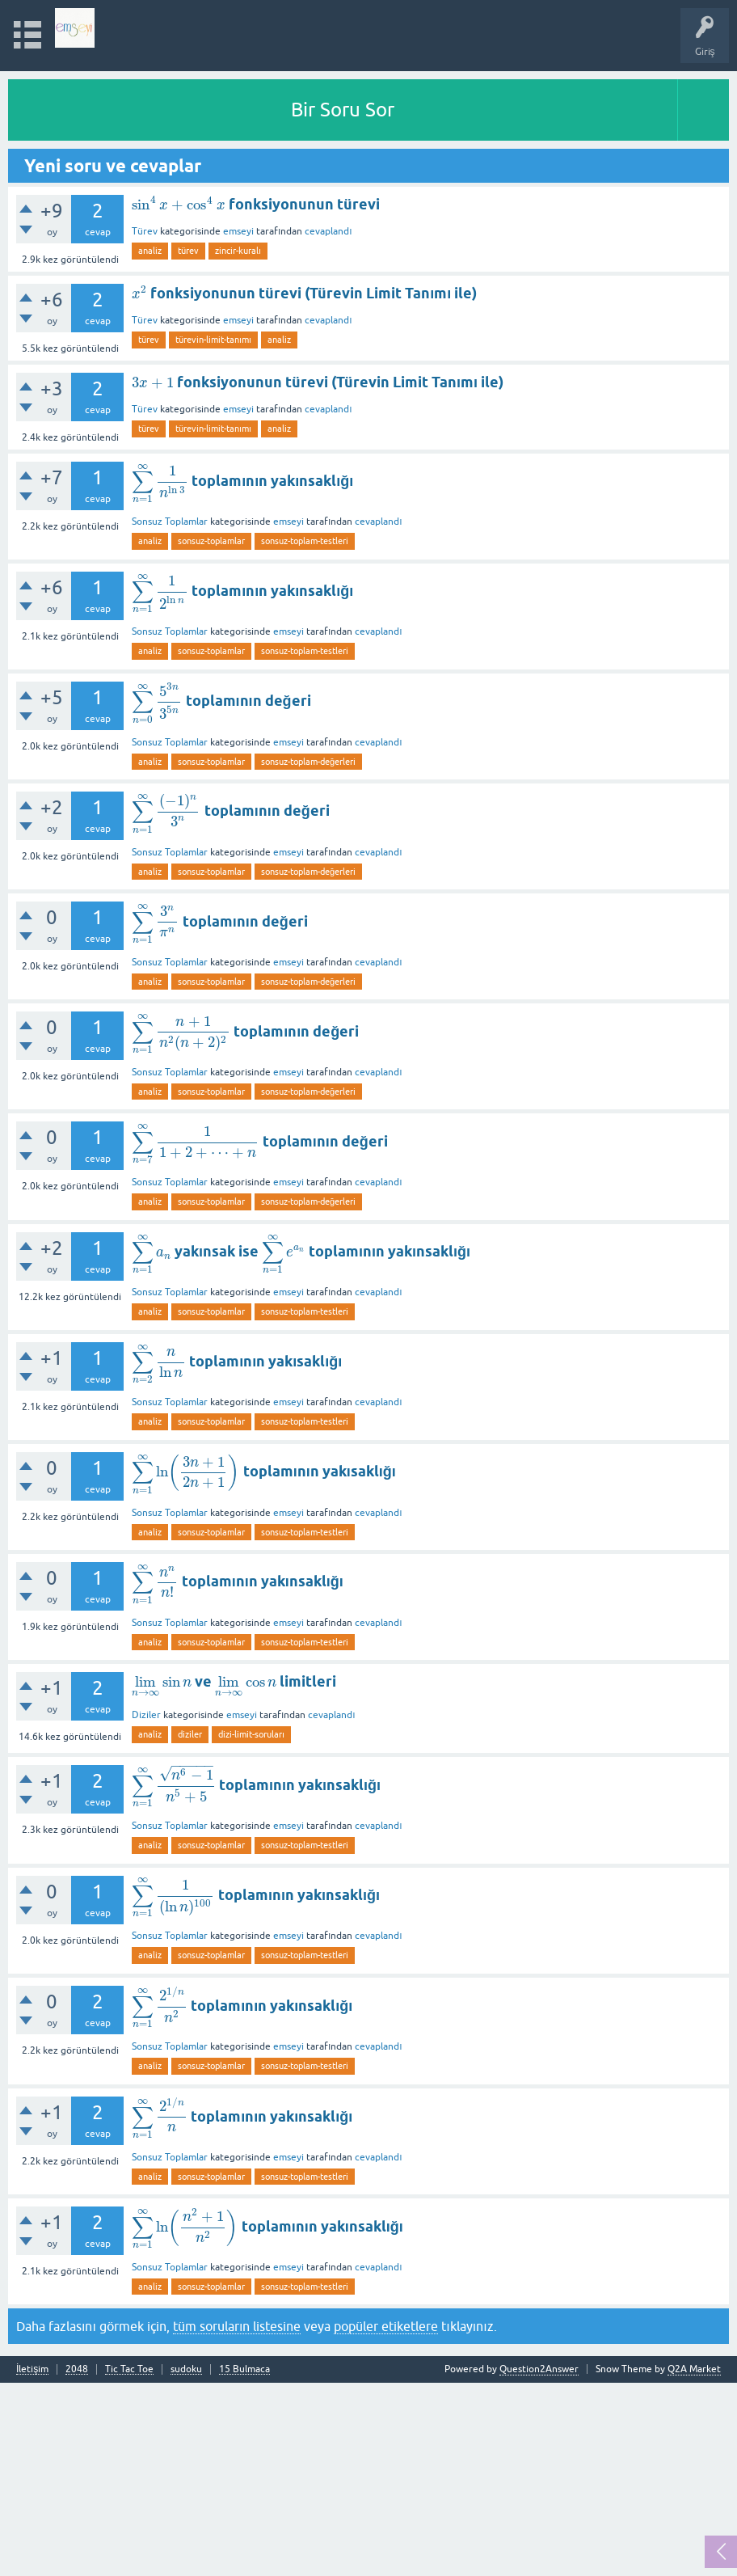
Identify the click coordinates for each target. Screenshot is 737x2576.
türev (188, 250)
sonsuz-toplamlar (211, 541)
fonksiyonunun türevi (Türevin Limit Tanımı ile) (304, 293)
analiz (150, 250)
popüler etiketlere (386, 2326)
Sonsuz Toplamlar (170, 521)
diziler (190, 1734)
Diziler (146, 1715)
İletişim (32, 2369)
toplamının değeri (221, 700)
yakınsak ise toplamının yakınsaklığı (301, 1251)
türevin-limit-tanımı (213, 339)
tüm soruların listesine (237, 2326)
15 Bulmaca (244, 2369)
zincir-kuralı (238, 250)
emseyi (238, 231)
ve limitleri (234, 1681)
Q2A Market (694, 2369)
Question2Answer (539, 2369)
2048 (76, 2369)
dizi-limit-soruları (251, 1734)
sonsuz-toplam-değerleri (308, 761)
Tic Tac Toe (129, 2369)
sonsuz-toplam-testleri (304, 541)
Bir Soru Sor (342, 109)
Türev (145, 231)
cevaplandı (328, 231)
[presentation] (178, 204)
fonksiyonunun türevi (256, 204)
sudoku (186, 2369)
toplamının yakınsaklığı (242, 480)
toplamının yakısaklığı (237, 1361)
